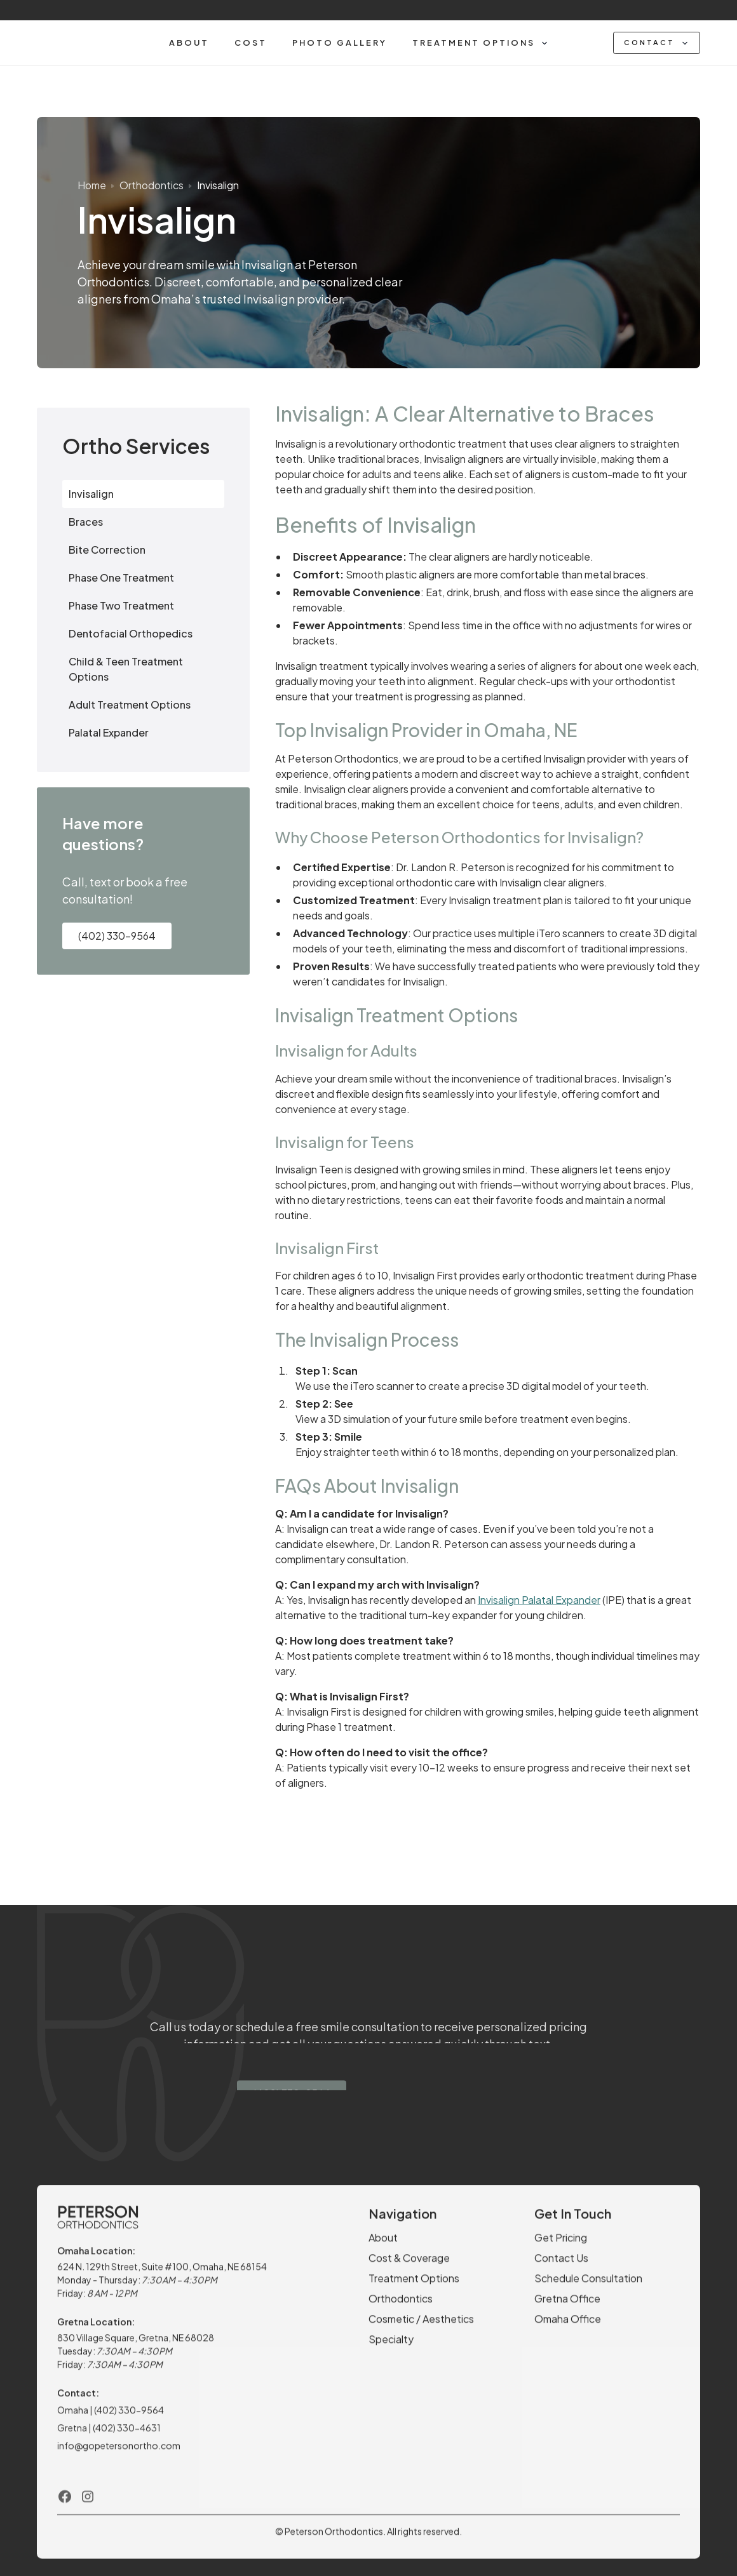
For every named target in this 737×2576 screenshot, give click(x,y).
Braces (86, 521)
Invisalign (218, 185)
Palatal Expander (109, 732)
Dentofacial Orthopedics (131, 633)
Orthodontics (151, 185)
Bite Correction (107, 549)
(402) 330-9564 (117, 935)
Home (92, 185)
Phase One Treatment (121, 577)
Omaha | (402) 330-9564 (110, 2418)
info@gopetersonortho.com (118, 2454)
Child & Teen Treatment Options (126, 669)
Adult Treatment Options (130, 704)
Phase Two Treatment (121, 605)
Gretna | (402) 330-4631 (110, 2436)
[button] (480, 43)
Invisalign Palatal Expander (539, 1599)
